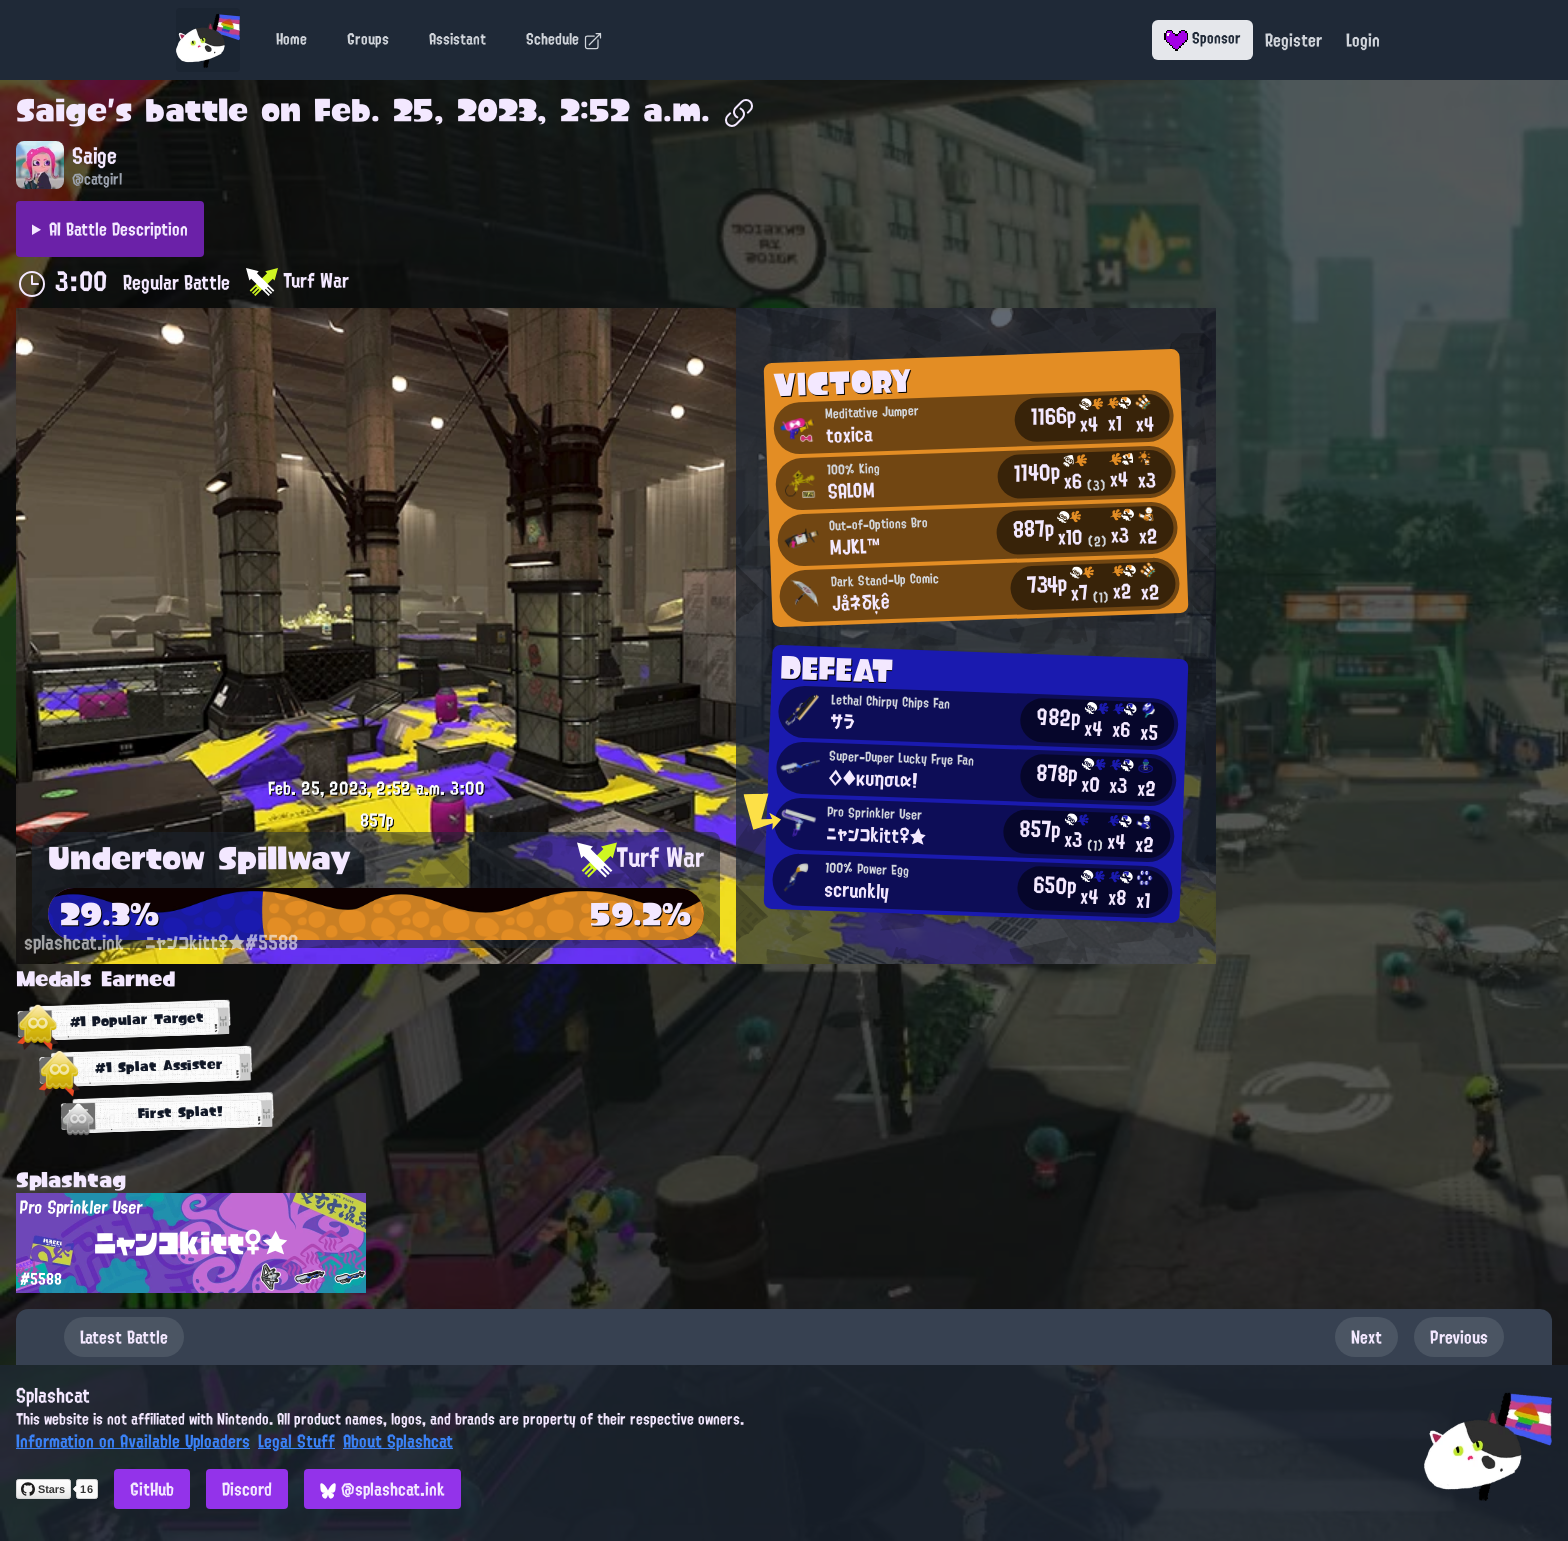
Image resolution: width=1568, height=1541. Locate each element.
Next (1366, 1337)
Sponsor (1202, 38)
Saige (61, 110)
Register (1293, 40)
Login (1363, 40)
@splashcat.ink (382, 1489)
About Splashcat (398, 1441)
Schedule (564, 39)
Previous (1459, 1337)
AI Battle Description (118, 229)
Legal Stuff (296, 1441)
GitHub (152, 1489)
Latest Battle (124, 1337)
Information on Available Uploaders (133, 1441)
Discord (247, 1489)
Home (291, 39)
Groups (368, 39)
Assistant (457, 39)
